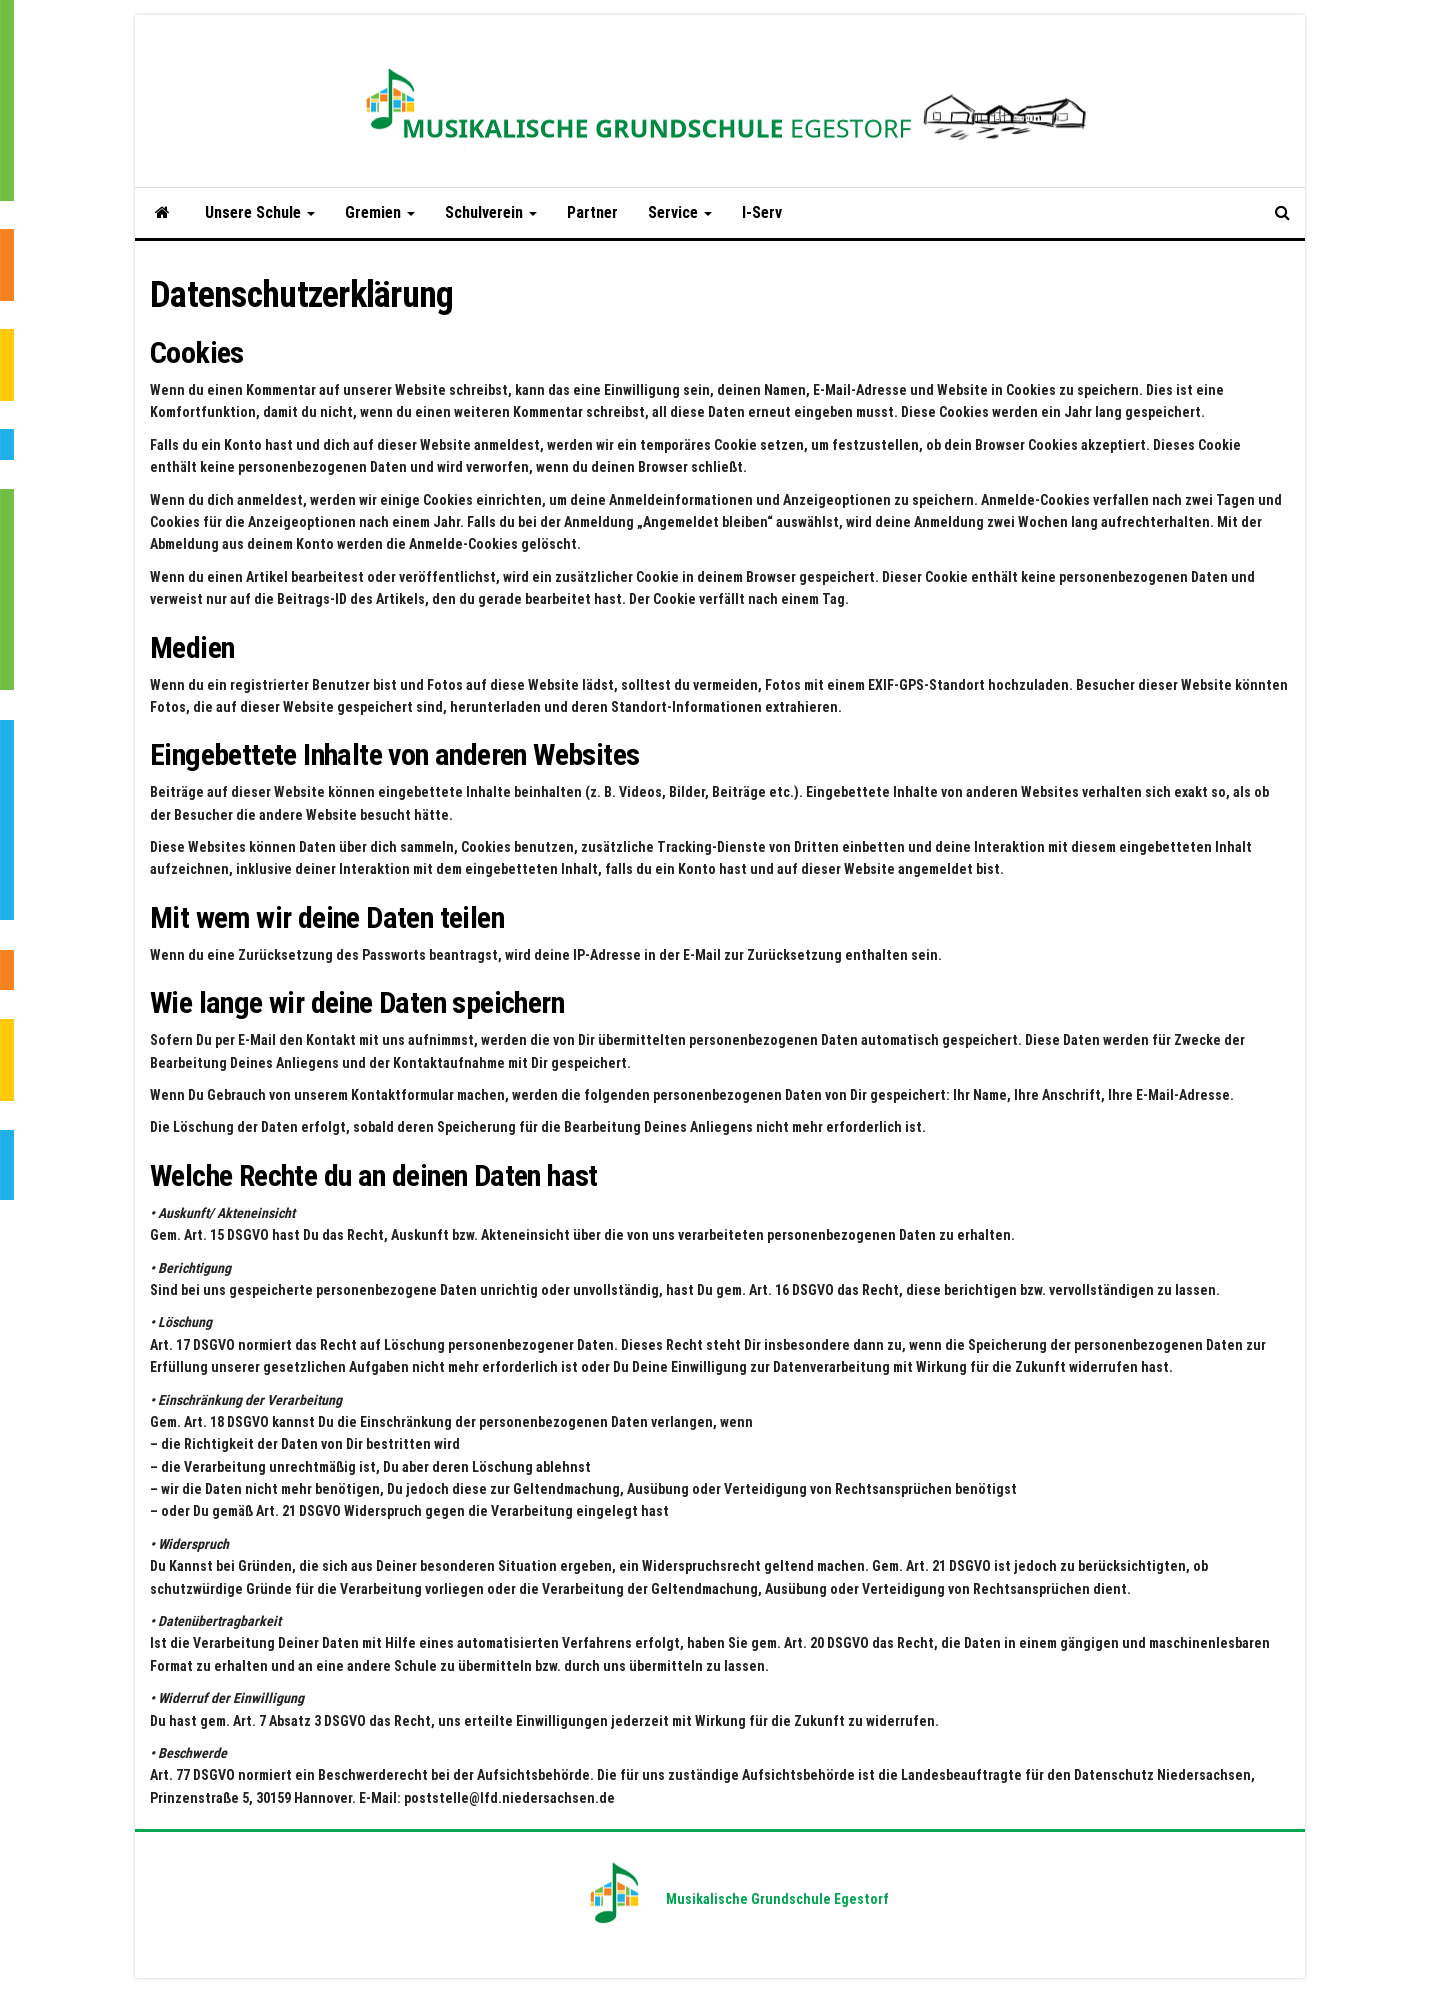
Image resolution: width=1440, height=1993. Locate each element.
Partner (592, 212)
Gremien (380, 212)
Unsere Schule (260, 212)
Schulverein (491, 212)
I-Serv (762, 212)
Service (680, 212)
